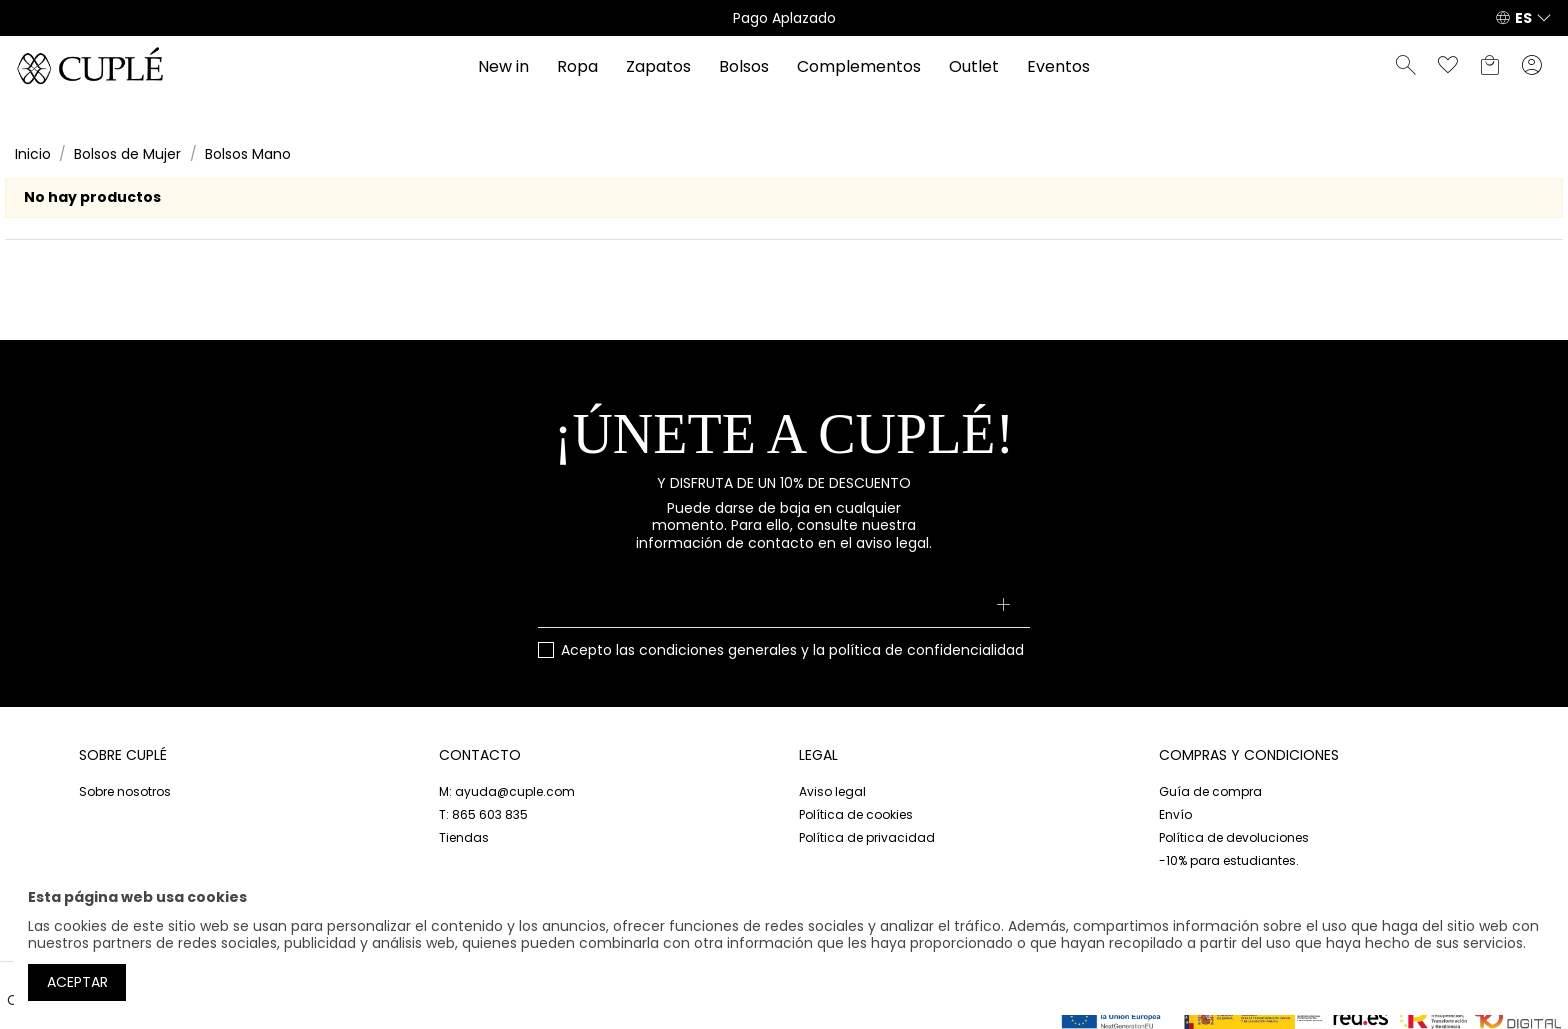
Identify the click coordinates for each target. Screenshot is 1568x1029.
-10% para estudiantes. (1229, 860)
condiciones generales (718, 650)
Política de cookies (856, 814)
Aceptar (77, 982)
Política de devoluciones (1234, 837)
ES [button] (1523, 18)
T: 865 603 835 (483, 814)
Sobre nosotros (125, 791)
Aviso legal (832, 791)
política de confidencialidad (926, 650)
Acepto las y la (792, 651)
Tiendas (464, 837)
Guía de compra (1210, 791)
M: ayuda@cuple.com (507, 791)
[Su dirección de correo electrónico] (784, 606)
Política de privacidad (867, 837)
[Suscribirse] (1002, 606)
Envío (1175, 814)
